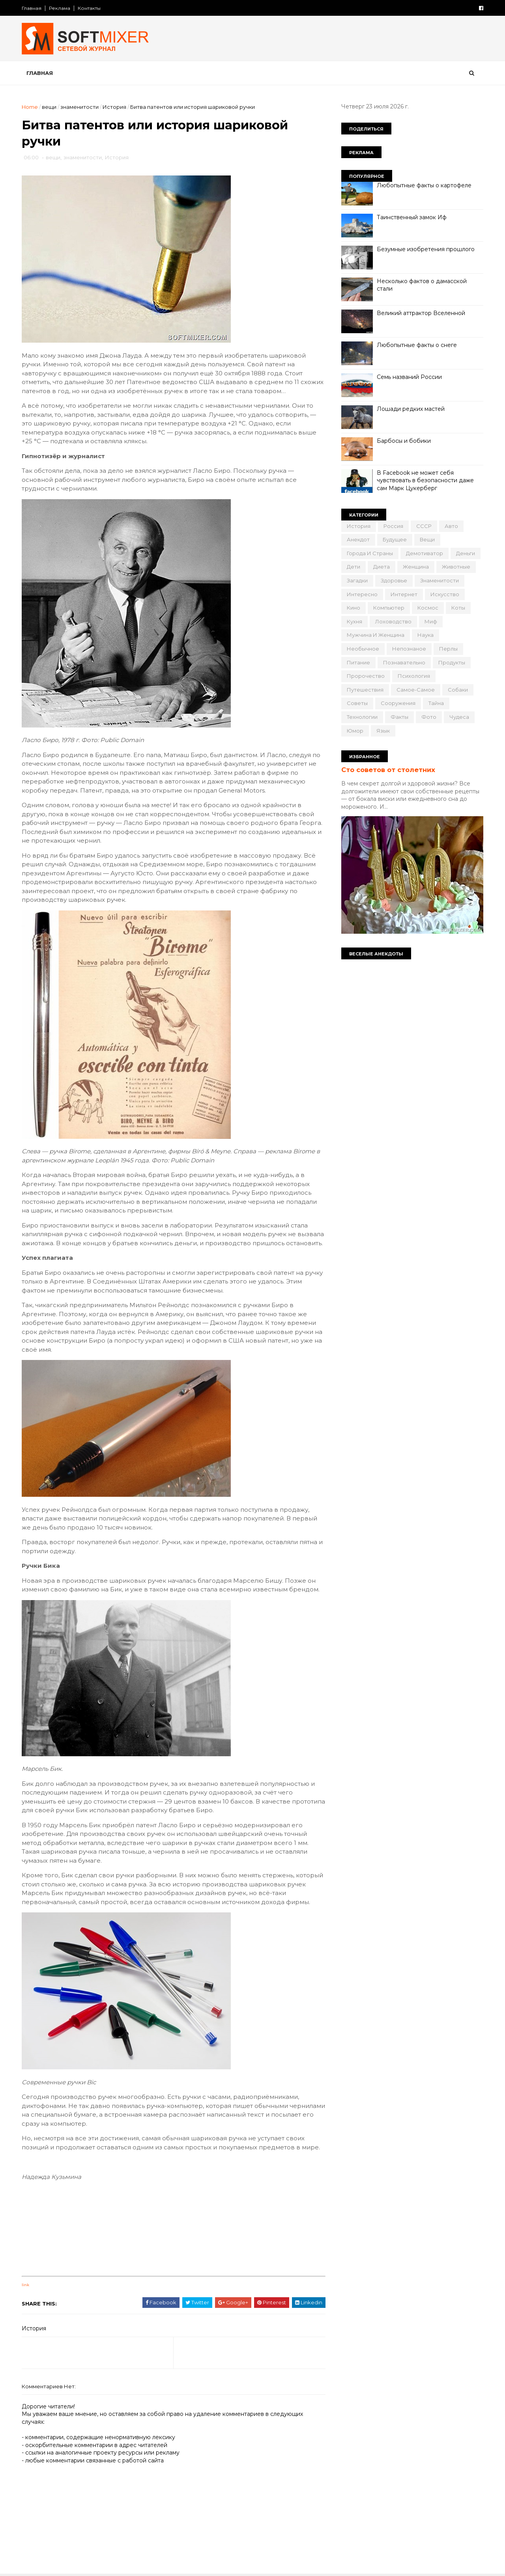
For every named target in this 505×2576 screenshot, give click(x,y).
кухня (354, 621)
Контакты (89, 8)
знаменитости (79, 107)
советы (357, 703)
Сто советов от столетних (388, 770)
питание (358, 662)
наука (425, 635)
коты (458, 607)
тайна (436, 703)
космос (427, 607)
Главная (31, 8)
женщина (416, 566)
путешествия (365, 689)
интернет (404, 594)
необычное (363, 648)
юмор (355, 730)
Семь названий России (409, 377)
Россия (393, 526)
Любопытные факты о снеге (417, 345)
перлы (448, 648)
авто (451, 526)
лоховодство (393, 621)
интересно (362, 594)
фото (428, 717)
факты (399, 717)
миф (431, 621)
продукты (451, 662)
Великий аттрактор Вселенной (421, 313)
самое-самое (416, 689)
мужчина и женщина (375, 635)
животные (456, 566)
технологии (362, 717)
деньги (465, 553)
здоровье (394, 580)
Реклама (59, 8)
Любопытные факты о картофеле (424, 185)
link (25, 2284)
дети (353, 566)
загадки (357, 580)
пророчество (366, 676)
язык (383, 730)
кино (353, 607)
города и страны (370, 553)
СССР (424, 526)
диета (381, 566)
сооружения (398, 703)
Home (30, 107)
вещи (49, 107)
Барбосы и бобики (404, 440)
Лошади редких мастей (411, 408)
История (114, 107)
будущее (395, 539)
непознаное (409, 648)
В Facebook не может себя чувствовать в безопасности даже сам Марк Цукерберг (425, 480)
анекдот (358, 539)
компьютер (388, 607)
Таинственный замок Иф (412, 217)
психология (414, 676)
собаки (458, 689)
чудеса (459, 717)
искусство (444, 594)
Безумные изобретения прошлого (426, 249)
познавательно (404, 662)
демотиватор (424, 553)
